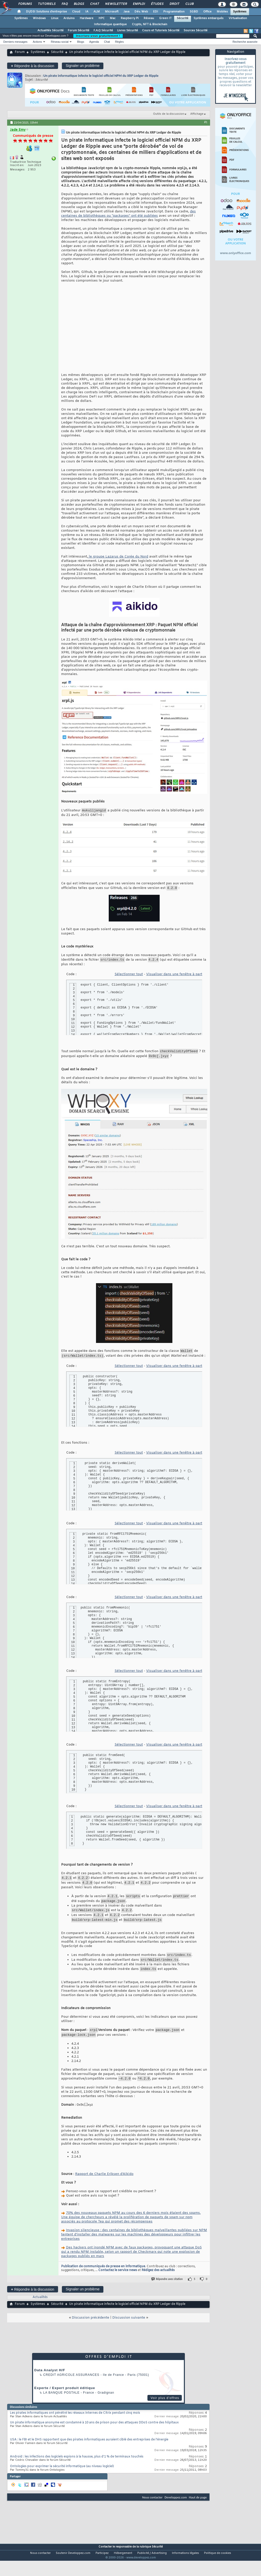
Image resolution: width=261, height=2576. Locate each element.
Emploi (138, 4)
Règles (119, 41)
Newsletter (115, 4)
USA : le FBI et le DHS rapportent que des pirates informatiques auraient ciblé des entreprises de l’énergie (89, 2455)
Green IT (165, 18)
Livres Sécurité (127, 30)
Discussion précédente (90, 2333)
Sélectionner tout (129, 976)
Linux (54, 18)
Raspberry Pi (130, 18)
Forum (20, 52)
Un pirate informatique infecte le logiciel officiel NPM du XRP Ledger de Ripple (100, 76)
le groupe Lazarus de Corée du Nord (118, 556)
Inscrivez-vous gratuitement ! (98, 35)
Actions (37, 41)
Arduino (69, 18)
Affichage (196, 114)
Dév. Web (141, 11)
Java (126, 11)
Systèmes (239, 11)
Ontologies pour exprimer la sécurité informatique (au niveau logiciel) (62, 2482)
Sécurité (182, 18)
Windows (39, 18)
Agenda (94, 41)
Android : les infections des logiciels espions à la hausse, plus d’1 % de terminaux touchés (76, 2472)
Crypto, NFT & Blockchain (149, 24)
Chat (94, 4)
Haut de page (198, 2512)
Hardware (86, 18)
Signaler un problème (83, 66)
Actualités (40, 2312)
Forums (25, 4)
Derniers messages (15, 41)
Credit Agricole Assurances (71, 2390)
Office (207, 11)
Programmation (174, 11)
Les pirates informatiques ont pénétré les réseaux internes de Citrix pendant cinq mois (75, 2428)
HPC (102, 18)
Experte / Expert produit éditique (64, 2403)
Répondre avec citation (167, 2294)
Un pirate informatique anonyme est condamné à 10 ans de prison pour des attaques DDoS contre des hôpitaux (94, 2438)
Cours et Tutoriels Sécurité (161, 30)
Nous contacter (152, 2512)
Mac (113, 18)
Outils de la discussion (168, 114)
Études (157, 4)
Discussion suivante (128, 2333)
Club (189, 4)
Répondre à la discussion (32, 66)
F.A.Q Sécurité (103, 30)
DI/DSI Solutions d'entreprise (46, 11)
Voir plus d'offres (164, 2413)
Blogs (78, 4)
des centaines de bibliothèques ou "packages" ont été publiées (128, 213)
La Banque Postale (61, 2408)
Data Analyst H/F (49, 2385)
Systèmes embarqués (209, 18)
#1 (205, 122)
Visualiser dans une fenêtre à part (174, 976)
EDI (155, 11)
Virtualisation (238, 18)
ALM (96, 11)
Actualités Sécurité (50, 30)
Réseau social (59, 41)
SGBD (194, 11)
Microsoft (111, 11)
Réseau (149, 18)
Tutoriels (46, 4)
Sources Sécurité (196, 30)
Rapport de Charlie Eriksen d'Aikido (104, 2189)
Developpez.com (175, 2512)
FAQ (64, 4)
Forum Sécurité (78, 30)
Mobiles (222, 11)
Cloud (76, 11)
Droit (174, 4)
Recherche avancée (244, 41)
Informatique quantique (110, 24)
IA (86, 11)
